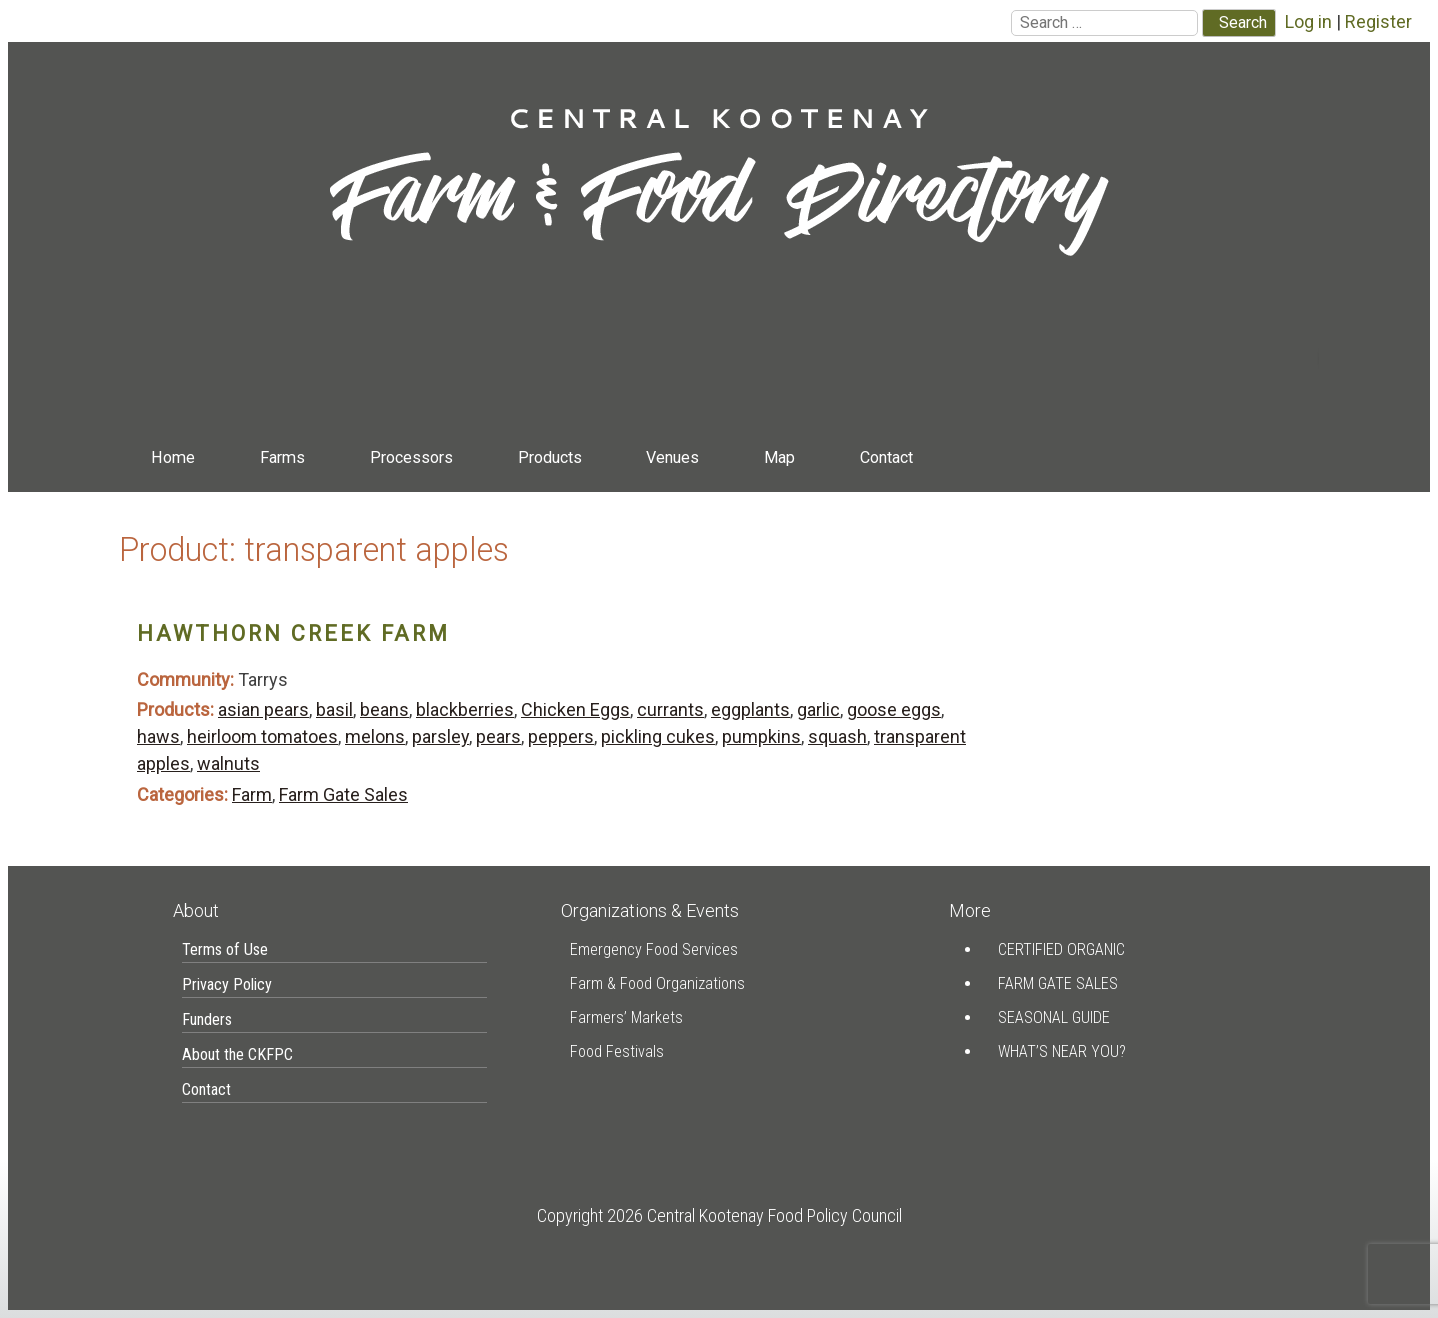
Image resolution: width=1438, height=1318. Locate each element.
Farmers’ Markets (626, 1017)
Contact (886, 457)
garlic (818, 709)
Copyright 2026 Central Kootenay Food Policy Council (719, 1215)
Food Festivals (617, 1051)
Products (550, 457)
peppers (561, 736)
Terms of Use (225, 949)
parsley (440, 736)
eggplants (750, 709)
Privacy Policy (227, 984)
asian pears (263, 709)
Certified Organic (1061, 949)
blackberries (465, 709)
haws (158, 736)
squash (837, 736)
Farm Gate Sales (343, 794)
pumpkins (761, 736)
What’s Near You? (1062, 1051)
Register (1378, 21)
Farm (252, 794)
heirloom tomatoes (262, 736)
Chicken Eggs (575, 709)
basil (334, 709)
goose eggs (894, 709)
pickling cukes (658, 736)
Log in (1308, 21)
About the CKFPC (237, 1054)
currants (670, 709)
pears (498, 736)
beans (384, 709)
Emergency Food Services (654, 949)
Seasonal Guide (1054, 1017)
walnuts (228, 763)
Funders (207, 1019)
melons (375, 736)
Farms (282, 457)
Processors (411, 457)
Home (173, 457)
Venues (672, 457)
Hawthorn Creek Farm (293, 633)
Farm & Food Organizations (657, 983)
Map (779, 457)
